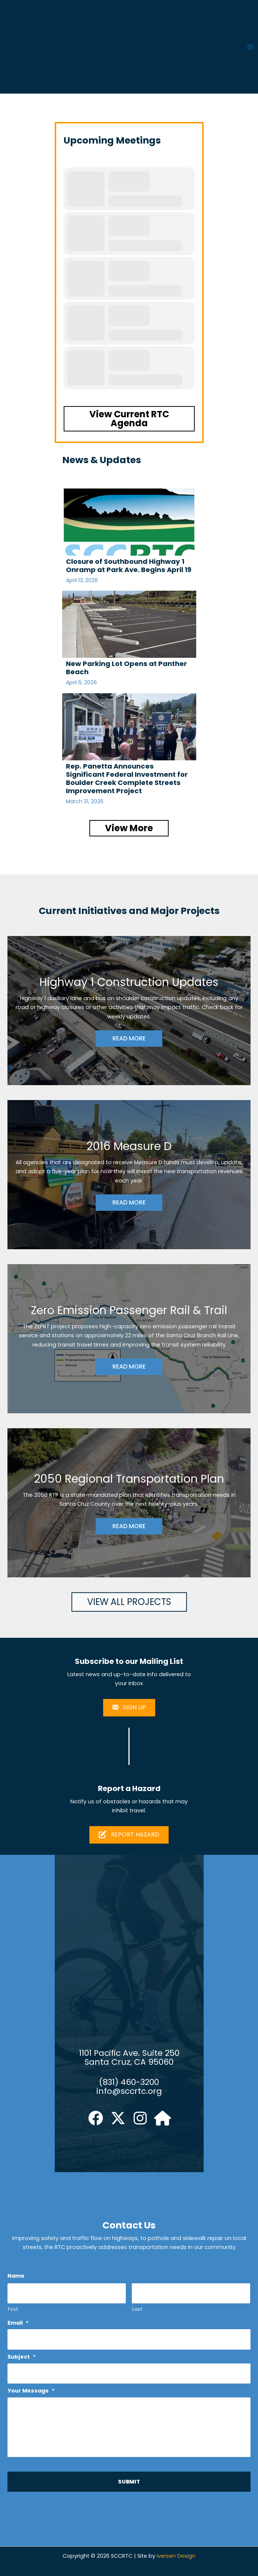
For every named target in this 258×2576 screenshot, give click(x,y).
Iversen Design (176, 2556)
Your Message (31, 2390)
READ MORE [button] (129, 1038)
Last (137, 2309)
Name (16, 2276)
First (13, 2309)
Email (18, 2323)
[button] (129, 418)
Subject (21, 2356)
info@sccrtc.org (129, 2091)
